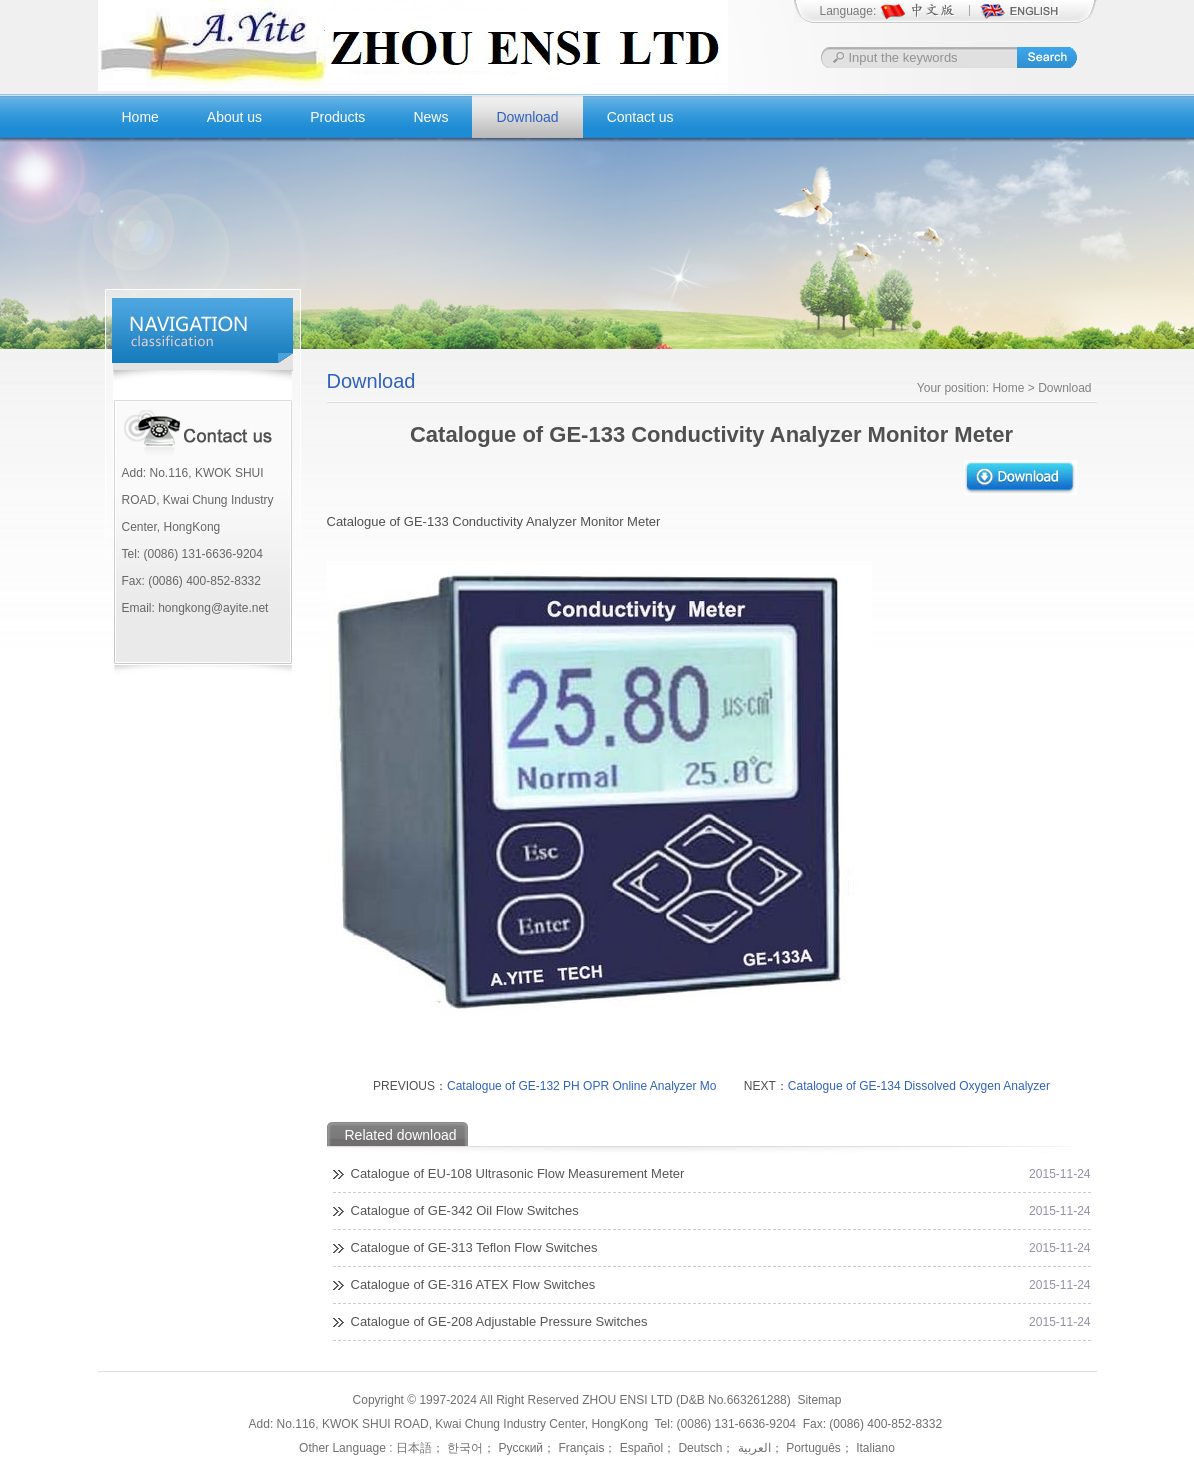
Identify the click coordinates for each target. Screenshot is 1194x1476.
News (430, 117)
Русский (519, 1448)
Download (527, 117)
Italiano (874, 1448)
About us (234, 117)
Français (579, 1448)
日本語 (414, 1448)
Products (337, 117)
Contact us (640, 117)
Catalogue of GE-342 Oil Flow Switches (465, 1210)
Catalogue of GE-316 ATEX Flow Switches (473, 1284)
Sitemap (819, 1400)
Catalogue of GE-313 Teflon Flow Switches (474, 1247)
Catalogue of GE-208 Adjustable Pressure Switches (499, 1321)
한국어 (463, 1448)
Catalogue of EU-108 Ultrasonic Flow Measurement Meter (518, 1173)
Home (140, 117)
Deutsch (698, 1448)
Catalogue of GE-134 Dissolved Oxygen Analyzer (919, 1086)
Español (639, 1448)
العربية (752, 1448)
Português (812, 1448)
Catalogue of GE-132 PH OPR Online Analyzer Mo (581, 1086)
